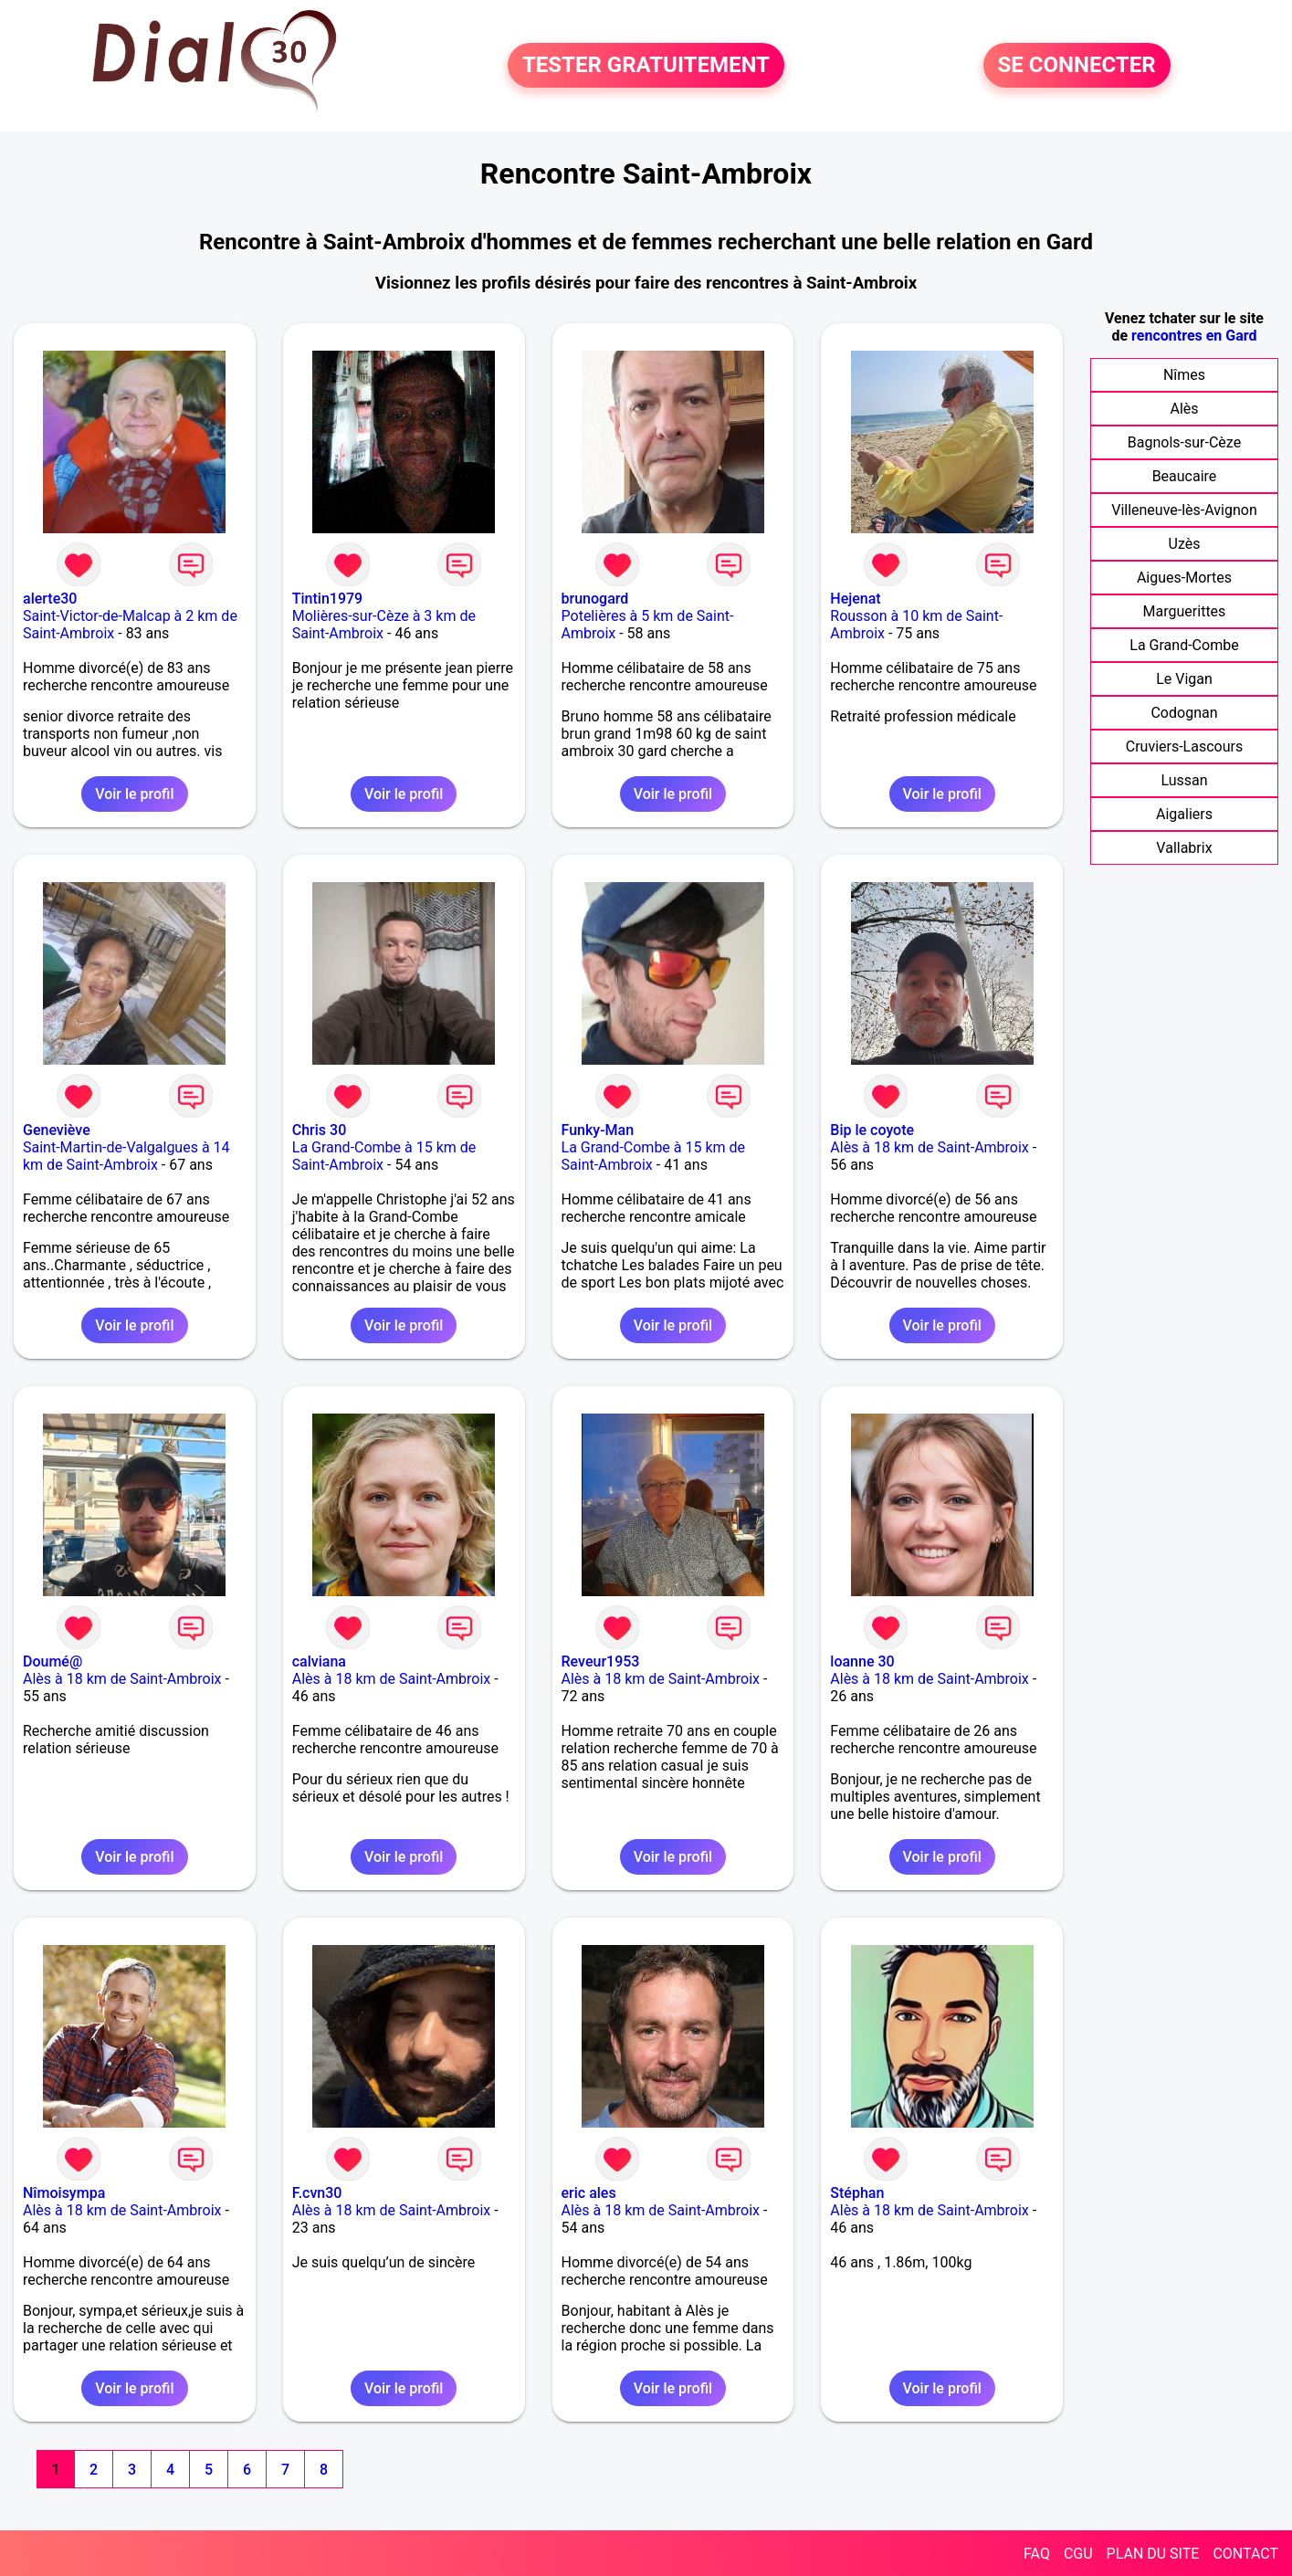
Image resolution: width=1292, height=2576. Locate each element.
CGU (1078, 2553)
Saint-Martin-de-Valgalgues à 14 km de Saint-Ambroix (126, 1156)
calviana (319, 1661)
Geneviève (56, 1130)
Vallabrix (1184, 848)
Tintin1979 (327, 598)
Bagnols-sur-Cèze (1184, 442)
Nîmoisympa (64, 2193)
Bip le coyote (872, 1130)
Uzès (1185, 543)
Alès (1184, 408)
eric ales (589, 2193)
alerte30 (50, 598)
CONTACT (1245, 2553)
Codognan (1183, 712)
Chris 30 (319, 1130)
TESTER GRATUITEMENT (646, 66)
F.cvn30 (317, 2193)
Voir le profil (134, 794)
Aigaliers (1184, 814)
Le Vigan (1184, 679)
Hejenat (855, 598)
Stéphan (857, 2193)
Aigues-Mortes (1184, 577)
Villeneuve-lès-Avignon (1184, 510)
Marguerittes (1184, 611)
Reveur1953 (601, 1661)
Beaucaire (1184, 476)
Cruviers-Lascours (1184, 746)
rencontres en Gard (1193, 335)
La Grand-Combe (1183, 645)
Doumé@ (52, 1661)
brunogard (595, 598)
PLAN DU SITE (1153, 2553)
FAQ (1037, 2553)
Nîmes (1184, 375)
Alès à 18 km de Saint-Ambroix (929, 1147)
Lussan (1184, 780)
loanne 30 (862, 1661)
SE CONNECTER (1077, 66)
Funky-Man (598, 1130)
